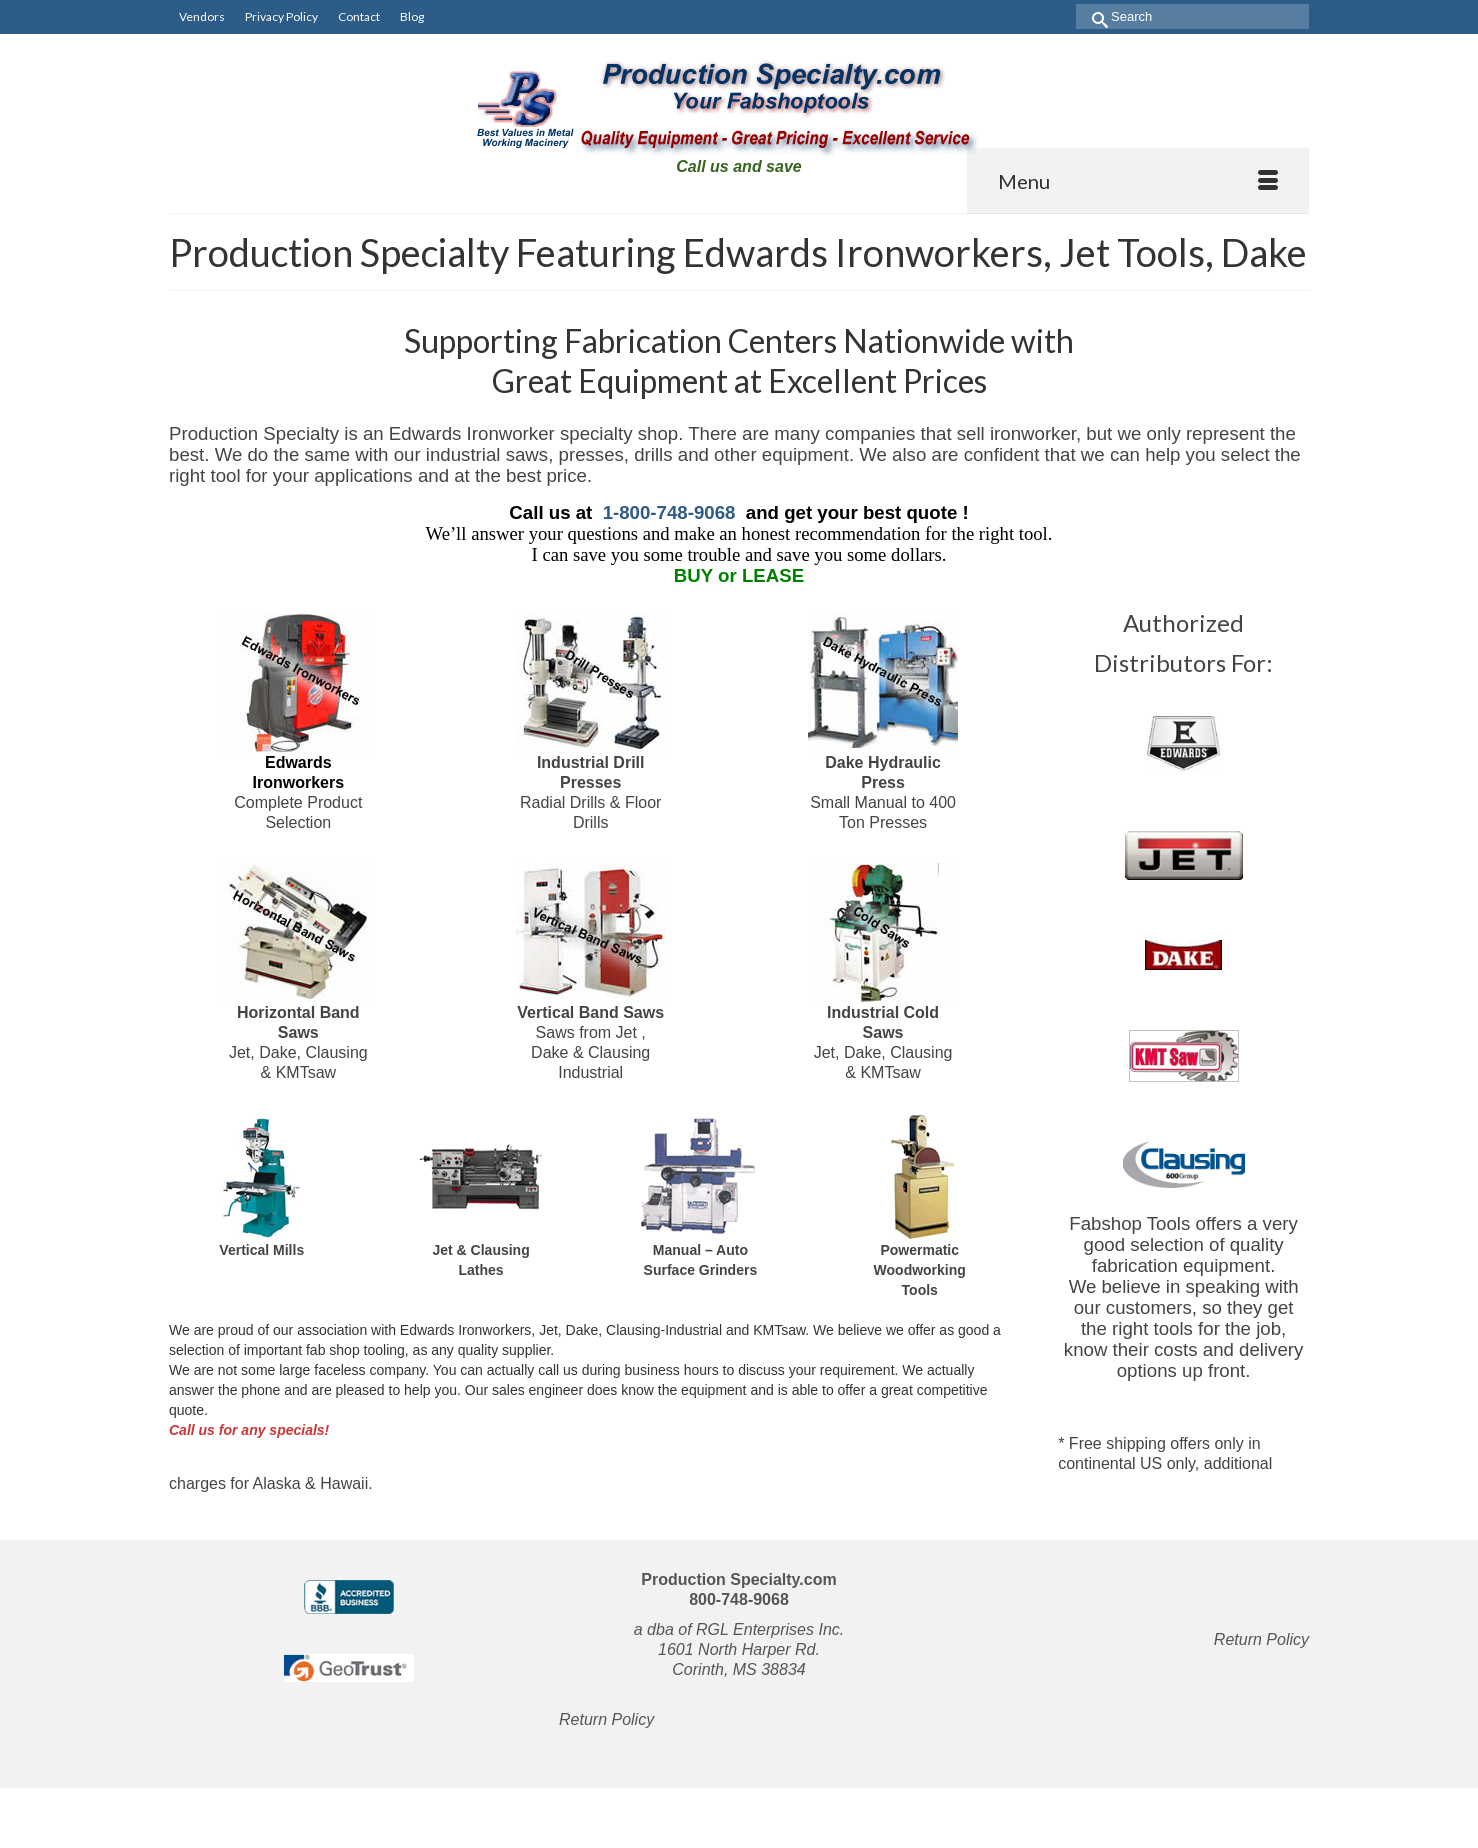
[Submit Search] (1092, 16)
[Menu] (1138, 181)
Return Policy (606, 1719)
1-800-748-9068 (669, 512)
